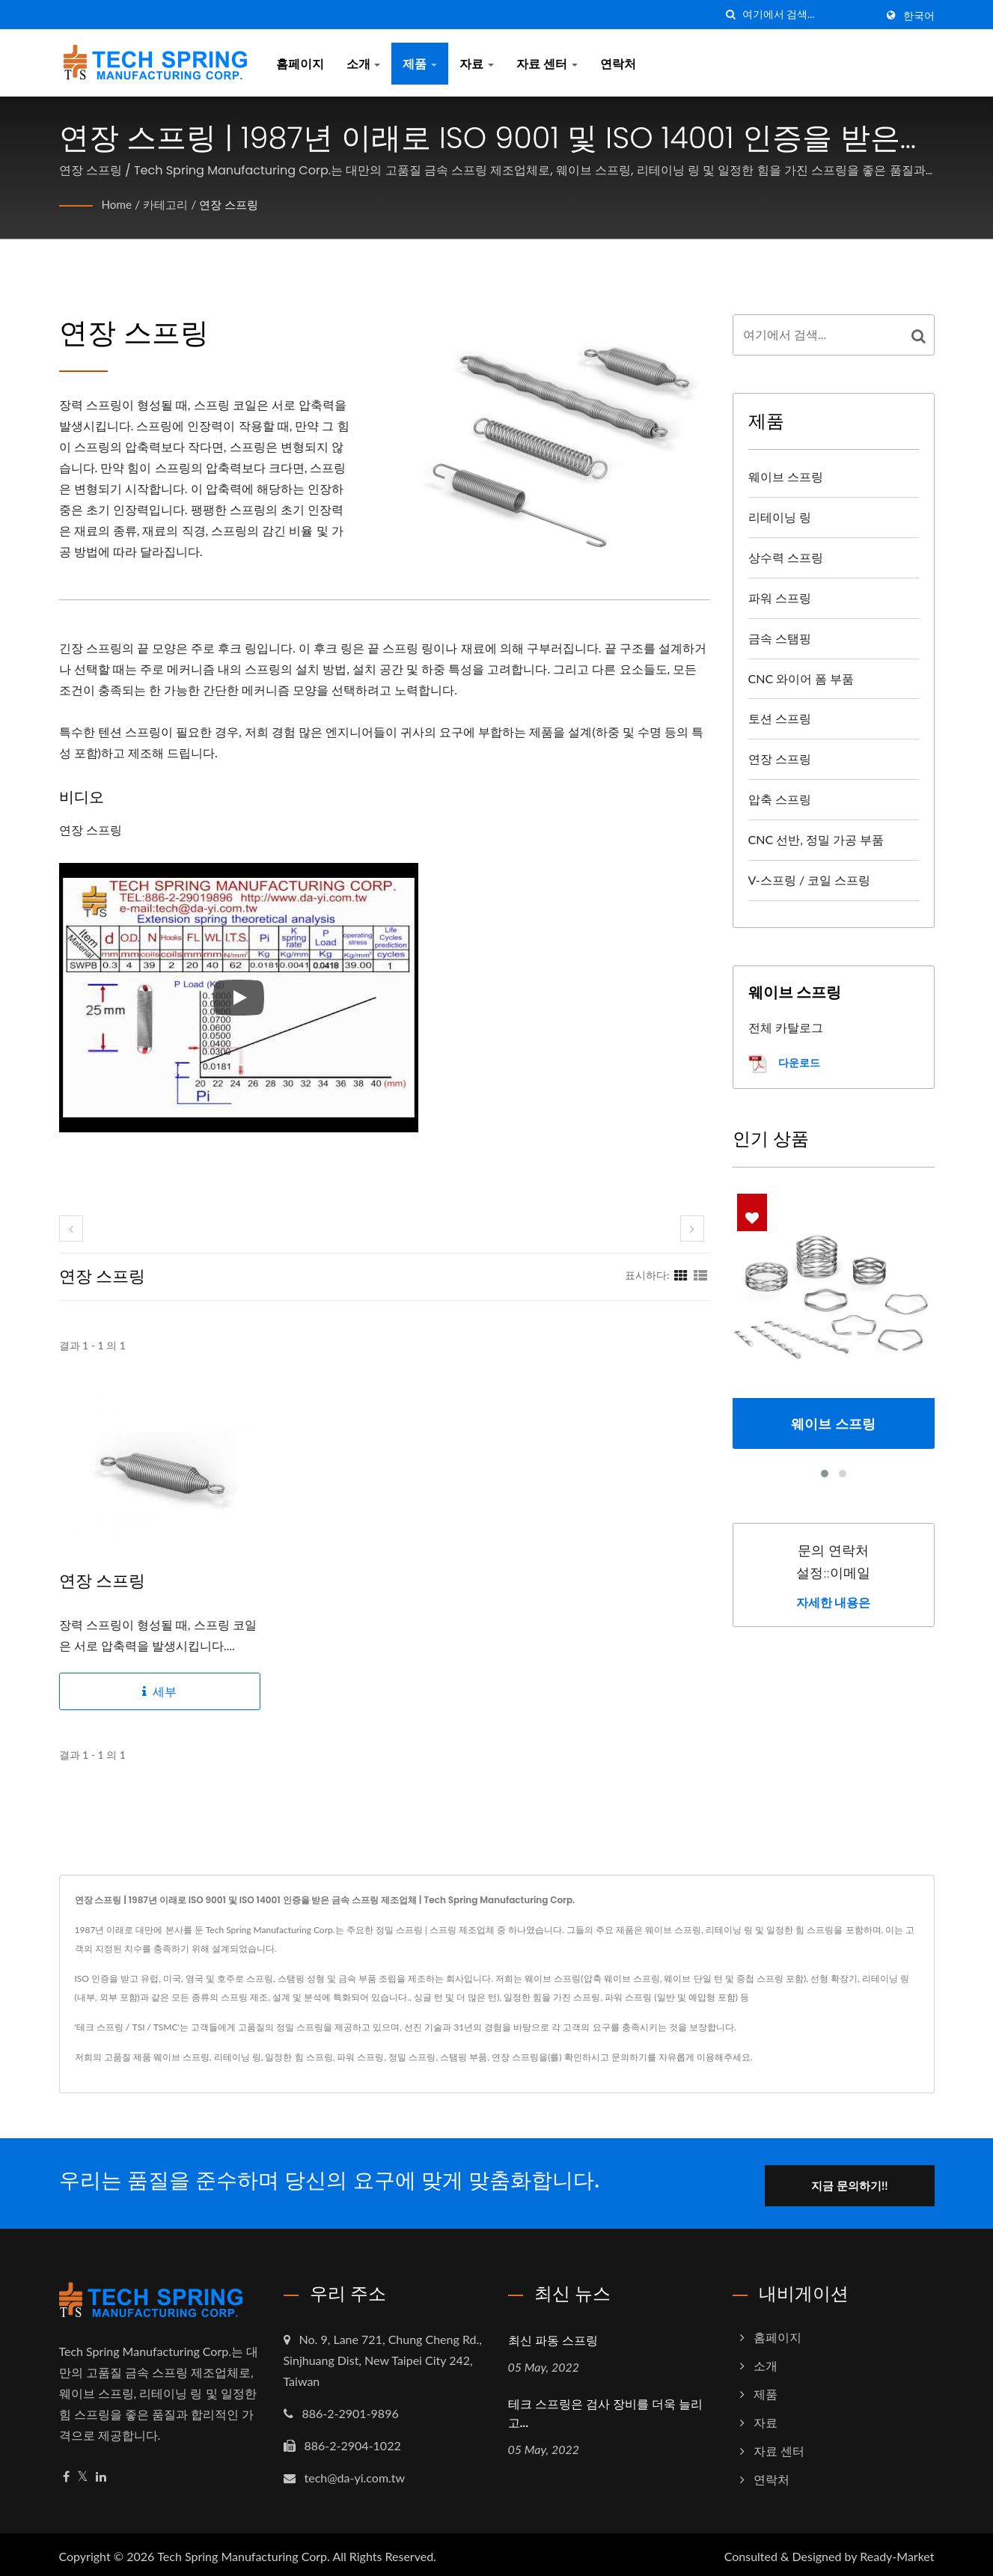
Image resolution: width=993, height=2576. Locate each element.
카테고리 (168, 204)
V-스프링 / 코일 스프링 (809, 880)
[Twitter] (82, 2472)
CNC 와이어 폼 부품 (801, 678)
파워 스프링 (779, 597)
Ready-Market (897, 2552)
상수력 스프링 (785, 557)
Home (118, 204)
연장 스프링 (235, 204)
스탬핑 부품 (463, 2057)
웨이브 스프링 (785, 476)
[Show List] (700, 1274)
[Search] (809, 14)
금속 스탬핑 (779, 638)
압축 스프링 (779, 799)
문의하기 (629, 2057)
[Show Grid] (681, 1274)
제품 (420, 63)
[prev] (71, 1228)
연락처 (618, 63)
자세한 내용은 (833, 1603)
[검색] (731, 14)
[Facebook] (66, 2472)
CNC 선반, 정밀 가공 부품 (816, 839)
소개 (363, 63)
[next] (692, 1228)
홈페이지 (300, 63)
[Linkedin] (101, 2472)
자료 (476, 63)
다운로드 (784, 1063)
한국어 (919, 16)
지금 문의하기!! (861, 2181)
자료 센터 (547, 63)
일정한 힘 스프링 (298, 2057)
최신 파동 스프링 (553, 2336)
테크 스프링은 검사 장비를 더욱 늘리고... (605, 2409)
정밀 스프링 (412, 2057)
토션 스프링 (779, 718)
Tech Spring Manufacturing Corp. (243, 2552)
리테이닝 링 (779, 517)
